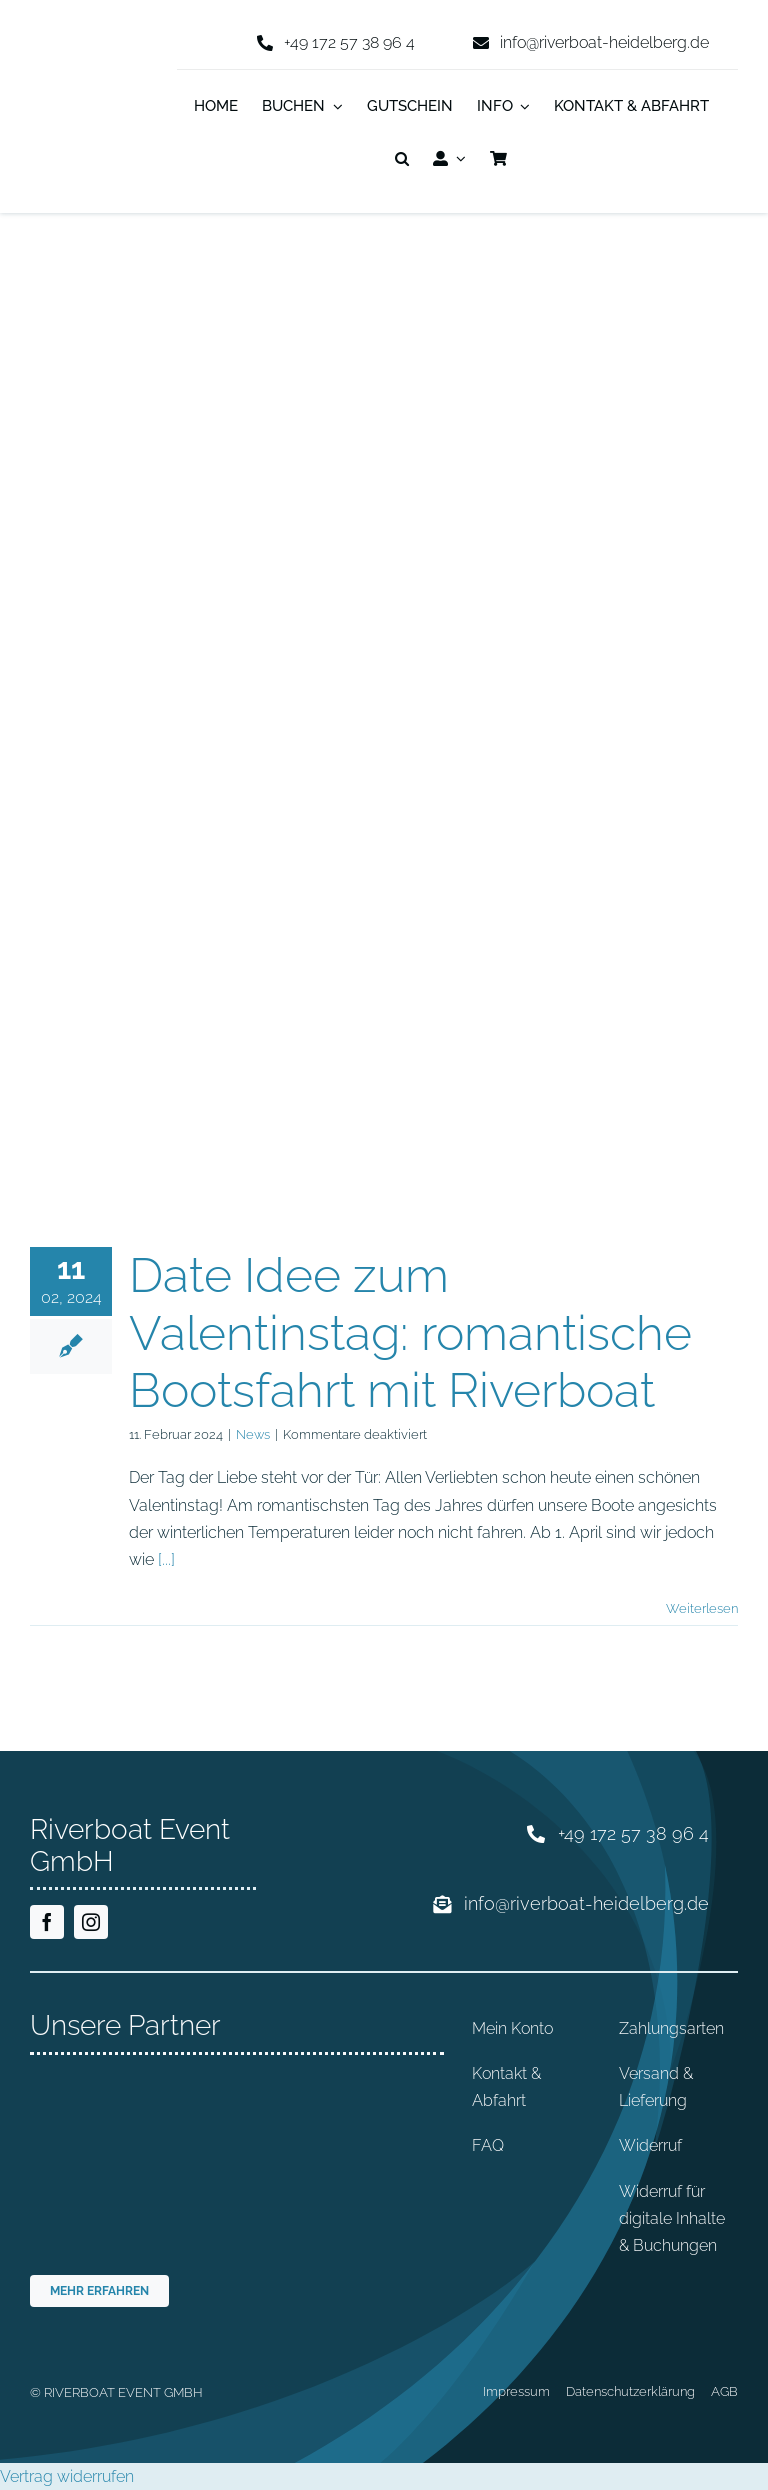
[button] (402, 160)
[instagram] (91, 1922)
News (253, 1434)
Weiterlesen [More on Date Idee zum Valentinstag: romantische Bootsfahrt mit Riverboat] (702, 1608)
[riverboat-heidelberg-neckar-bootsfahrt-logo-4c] (89, 53)
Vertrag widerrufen (67, 2476)
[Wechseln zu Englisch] (531, 160)
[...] (166, 1559)
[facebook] (47, 1922)
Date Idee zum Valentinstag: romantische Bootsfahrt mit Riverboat (410, 1332)
